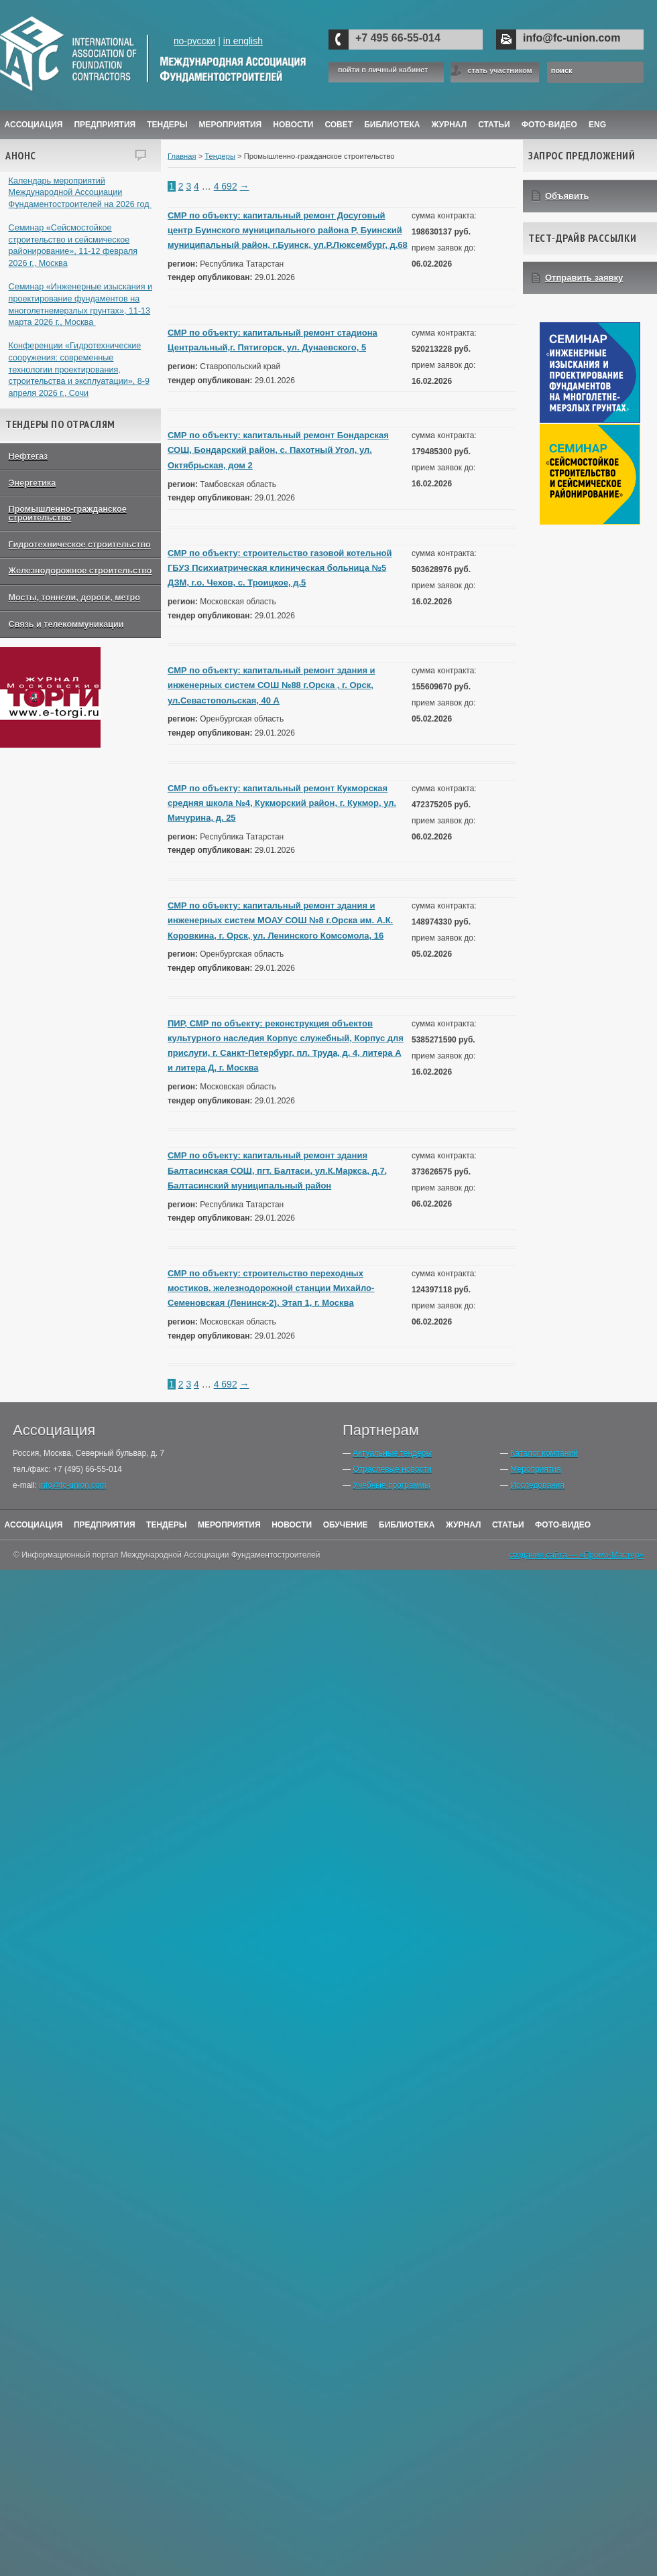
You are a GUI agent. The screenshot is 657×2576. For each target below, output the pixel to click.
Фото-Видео (549, 124)
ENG (597, 124)
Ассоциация (34, 124)
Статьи (494, 124)
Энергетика (32, 483)
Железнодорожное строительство (80, 570)
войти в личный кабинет (383, 70)
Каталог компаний (543, 1453)
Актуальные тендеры (392, 1453)
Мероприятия (230, 124)
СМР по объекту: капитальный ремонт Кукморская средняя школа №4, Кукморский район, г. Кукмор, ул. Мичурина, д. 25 (282, 803)
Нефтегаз (28, 456)
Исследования (537, 1485)
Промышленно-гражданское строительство (68, 513)
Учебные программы (391, 1485)
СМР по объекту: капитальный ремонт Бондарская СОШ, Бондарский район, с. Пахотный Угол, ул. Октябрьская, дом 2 (278, 450)
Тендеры (167, 124)
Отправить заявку (584, 278)
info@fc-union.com (571, 38)
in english (243, 41)
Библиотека (392, 124)
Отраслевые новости (392, 1469)
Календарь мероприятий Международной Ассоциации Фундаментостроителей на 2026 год (80, 192)
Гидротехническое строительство (80, 544)
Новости (293, 124)
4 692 (225, 186)
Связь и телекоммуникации (66, 624)
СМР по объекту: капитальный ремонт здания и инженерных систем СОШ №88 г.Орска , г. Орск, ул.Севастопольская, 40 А (271, 685)
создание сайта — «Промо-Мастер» (576, 1555)
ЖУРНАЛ (449, 124)
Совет (338, 124)
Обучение (345, 1525)
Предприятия (104, 124)
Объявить (567, 196)
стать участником (499, 70)
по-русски (194, 41)
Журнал (463, 1525)
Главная (182, 156)
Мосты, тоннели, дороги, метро (74, 597)
